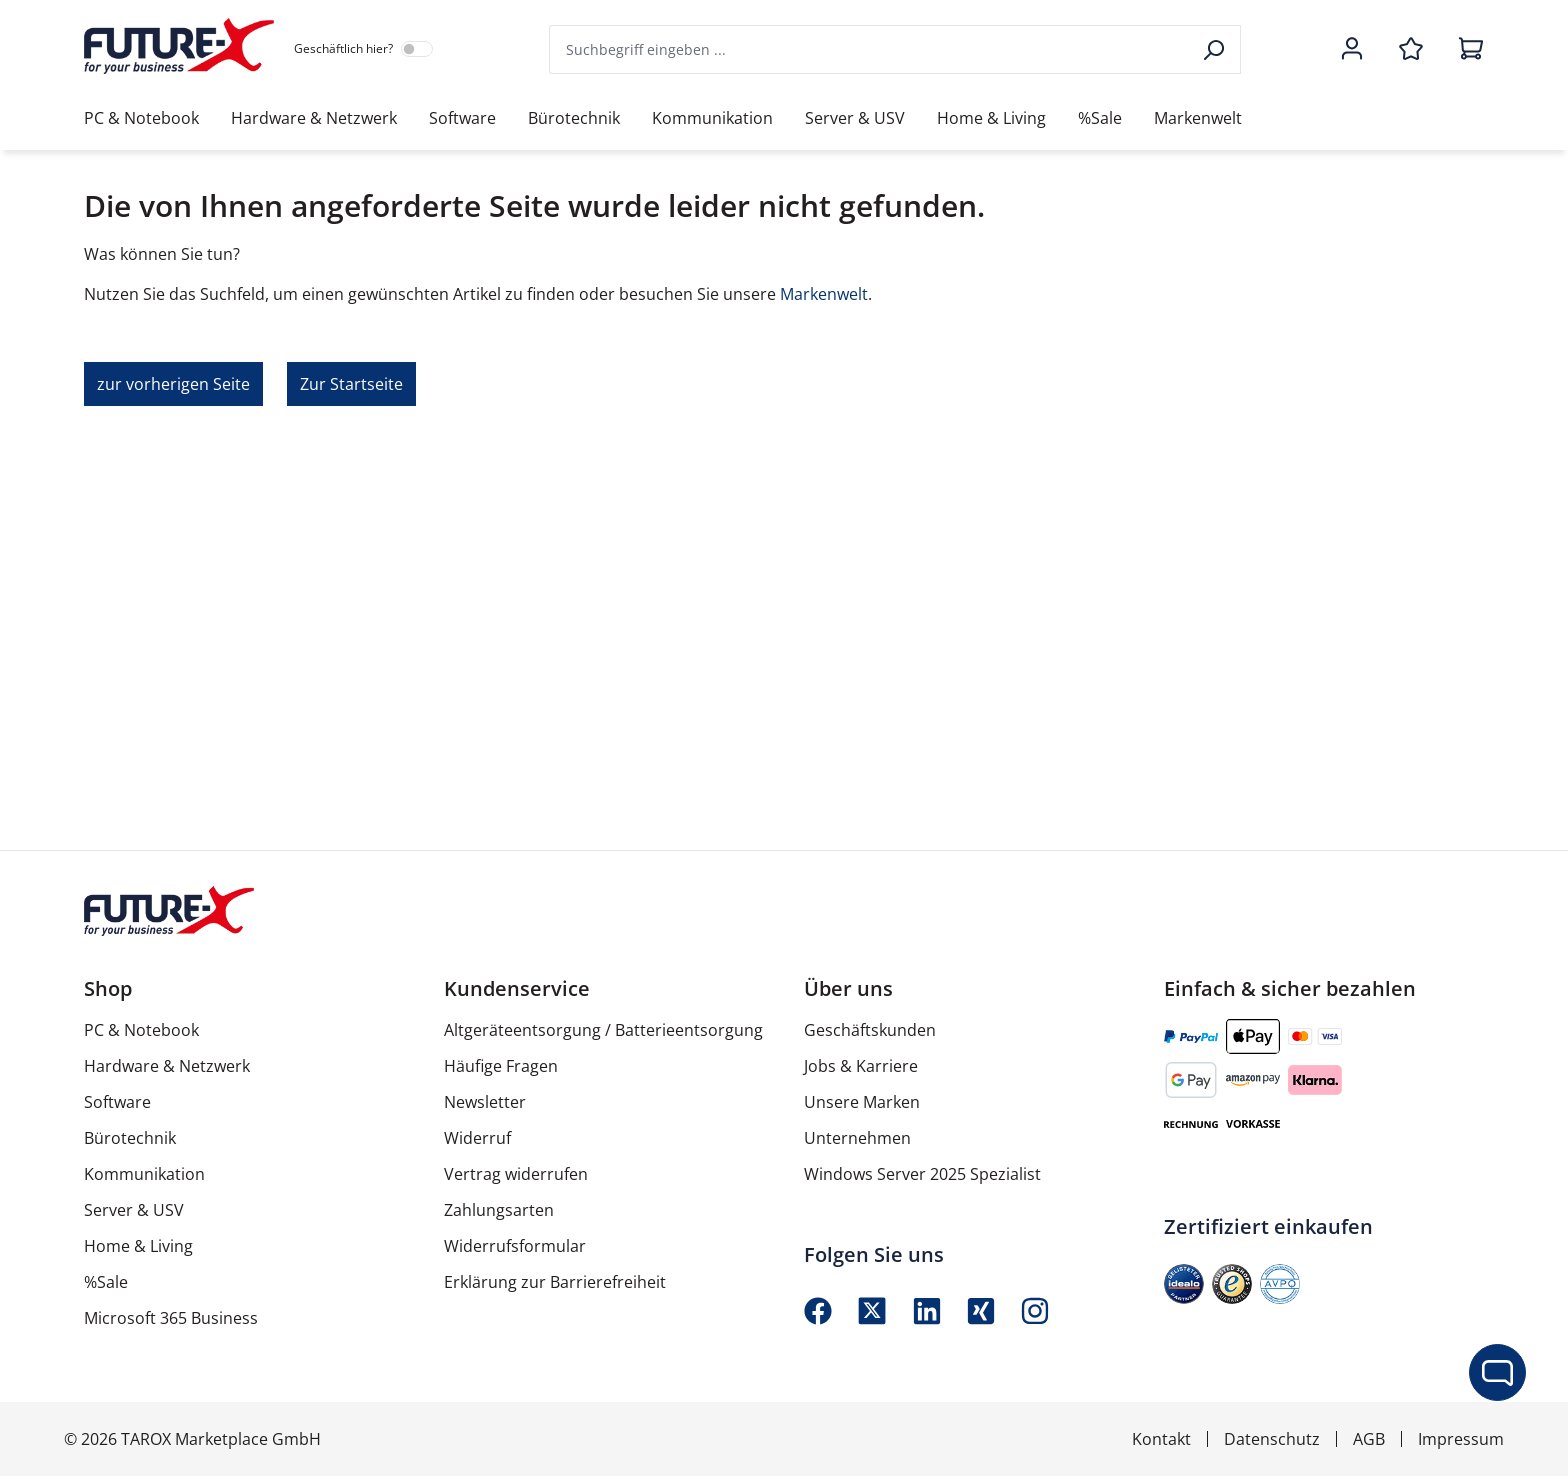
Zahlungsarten (499, 1210)
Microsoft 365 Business (171, 1318)
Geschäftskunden (870, 1030)
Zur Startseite (351, 384)
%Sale (106, 1282)
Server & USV (134, 1210)
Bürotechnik (130, 1138)
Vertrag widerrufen (516, 1174)
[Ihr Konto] (1352, 50)
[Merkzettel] (1411, 50)
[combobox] (870, 49)
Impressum (1461, 1439)
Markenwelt (824, 294)
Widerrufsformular (515, 1246)
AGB (1369, 1439)
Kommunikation (144, 1174)
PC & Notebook (141, 1030)
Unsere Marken (862, 1102)
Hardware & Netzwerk (167, 1066)
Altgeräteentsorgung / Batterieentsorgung (603, 1030)
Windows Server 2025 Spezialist (922, 1174)
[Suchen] (1215, 49)
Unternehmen (857, 1138)
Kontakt (1161, 1439)
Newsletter (485, 1102)
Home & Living (138, 1246)
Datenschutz (1272, 1439)
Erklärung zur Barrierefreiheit (555, 1282)
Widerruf (477, 1138)
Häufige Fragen (501, 1066)
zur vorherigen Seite (173, 384)
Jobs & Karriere (861, 1066)
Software (117, 1102)
